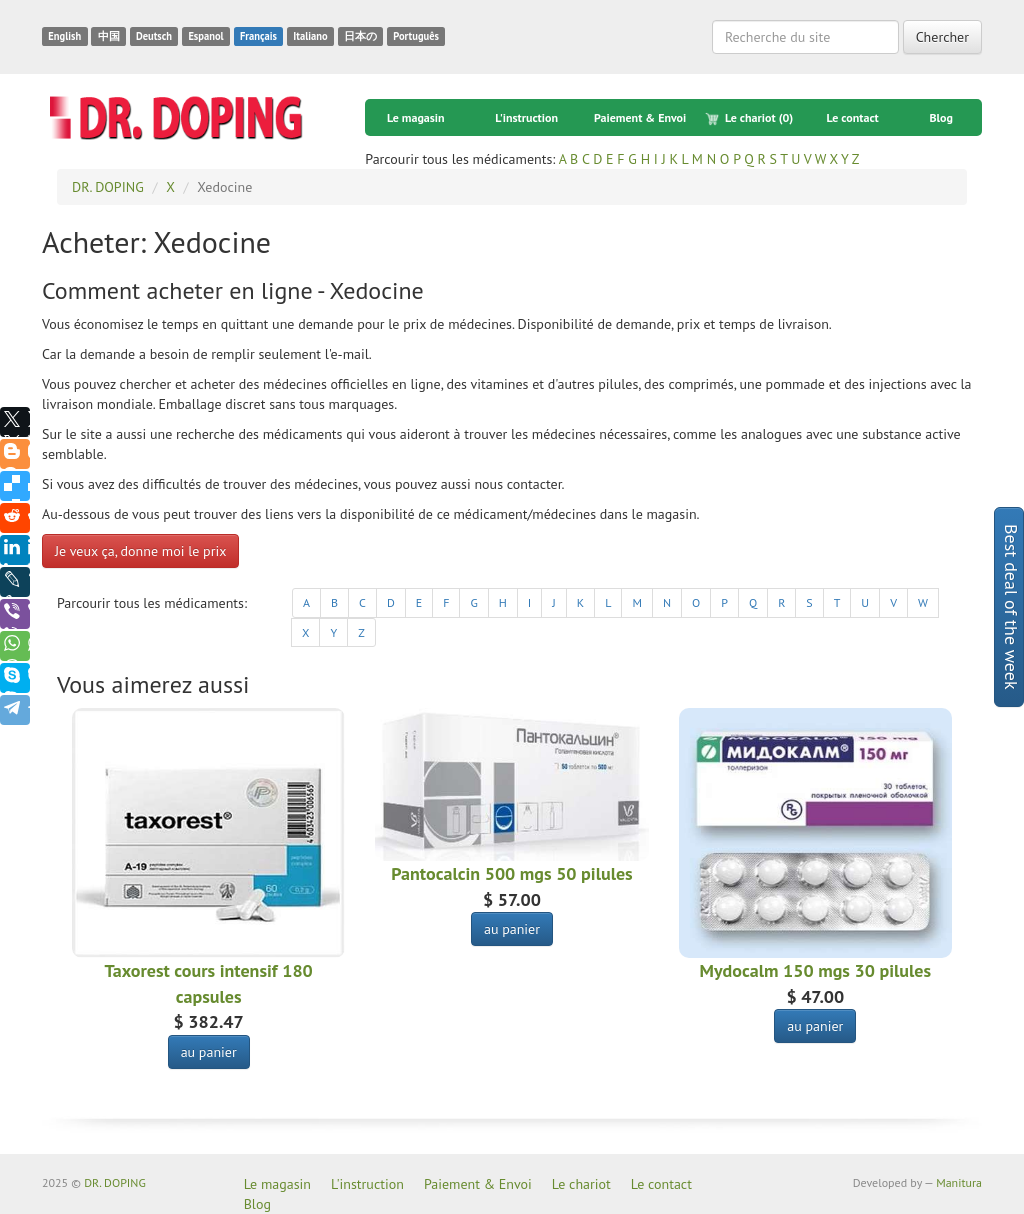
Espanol (205, 36)
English (64, 36)
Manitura (959, 1182)
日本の (360, 36)
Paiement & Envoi (640, 117)
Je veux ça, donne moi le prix (140, 551)
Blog (941, 117)
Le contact (852, 117)
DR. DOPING (115, 1182)
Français (258, 36)
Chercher (942, 37)
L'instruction (526, 117)
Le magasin (416, 117)
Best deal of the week (1011, 607)
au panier (209, 1052)
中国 (109, 36)
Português (416, 36)
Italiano (310, 36)
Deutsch (154, 36)
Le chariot (749, 118)
